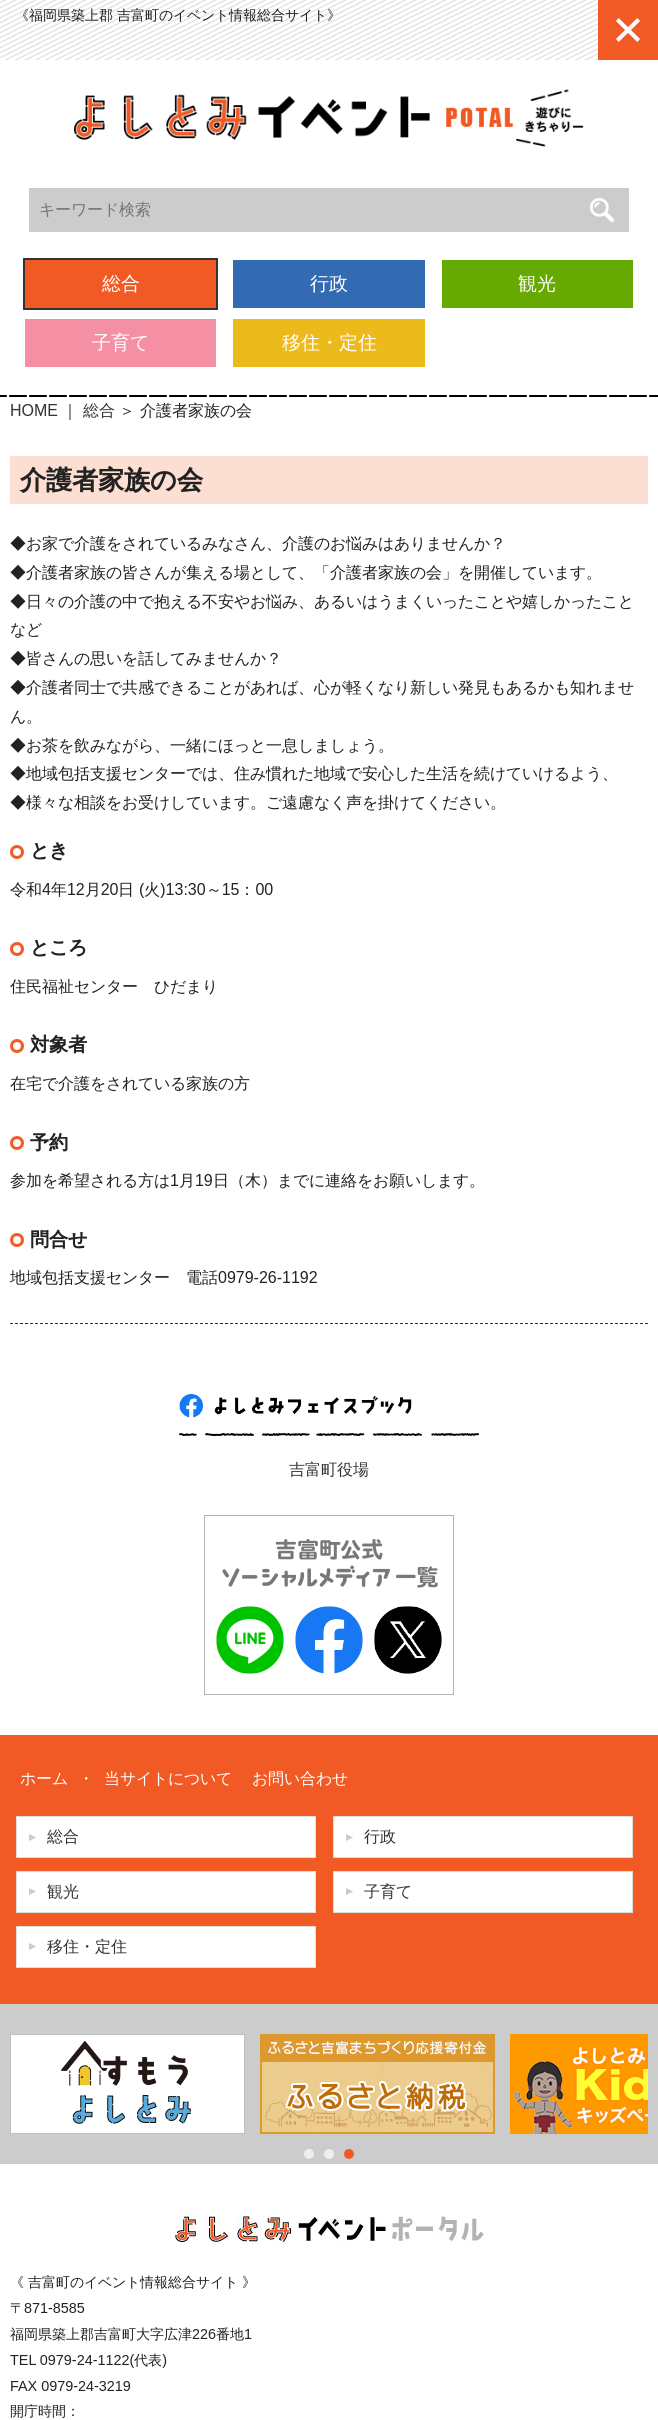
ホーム (44, 1778)
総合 (121, 283)
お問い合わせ (300, 1778)
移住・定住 (329, 342)
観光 (537, 283)
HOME (34, 410)
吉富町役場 (329, 1469)
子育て (120, 342)
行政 (329, 283)
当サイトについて (168, 1778)
